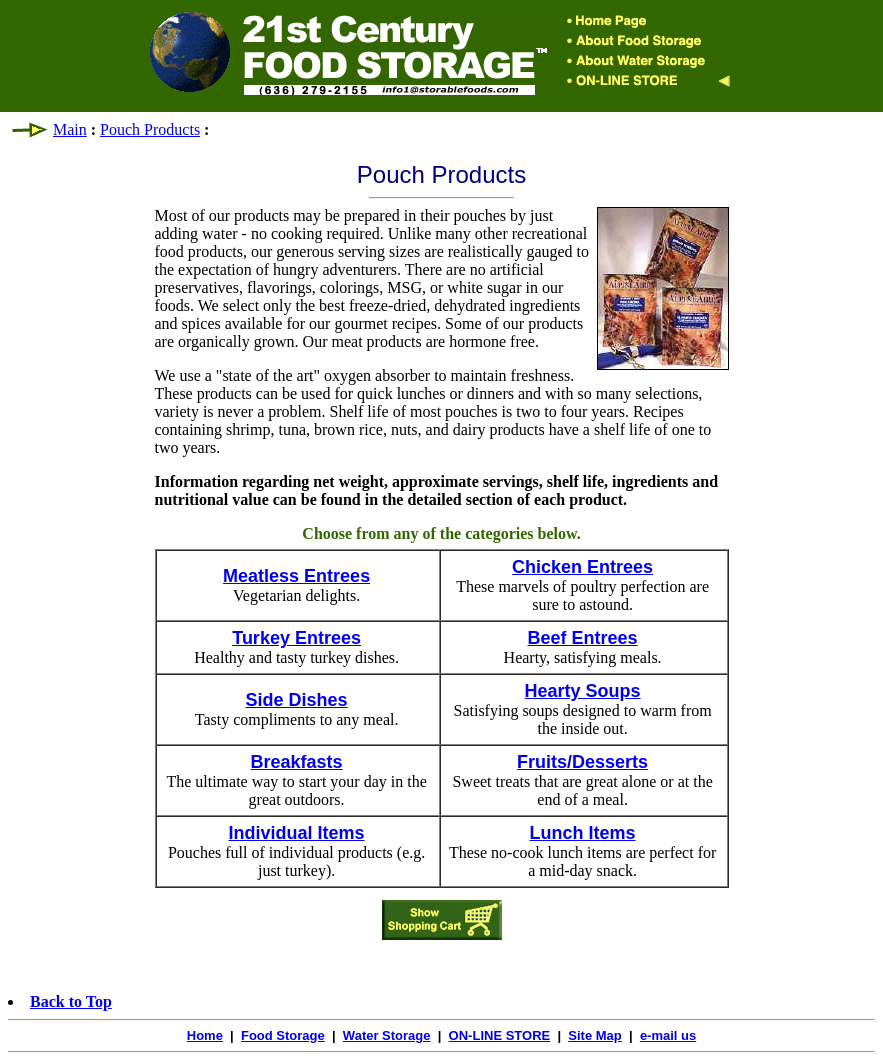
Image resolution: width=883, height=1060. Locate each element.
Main (70, 129)
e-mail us (668, 1035)
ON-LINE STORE (500, 1035)
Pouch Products (150, 129)
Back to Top (71, 1001)
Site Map (594, 1035)
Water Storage (387, 1035)
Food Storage (283, 1035)
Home (205, 1035)
